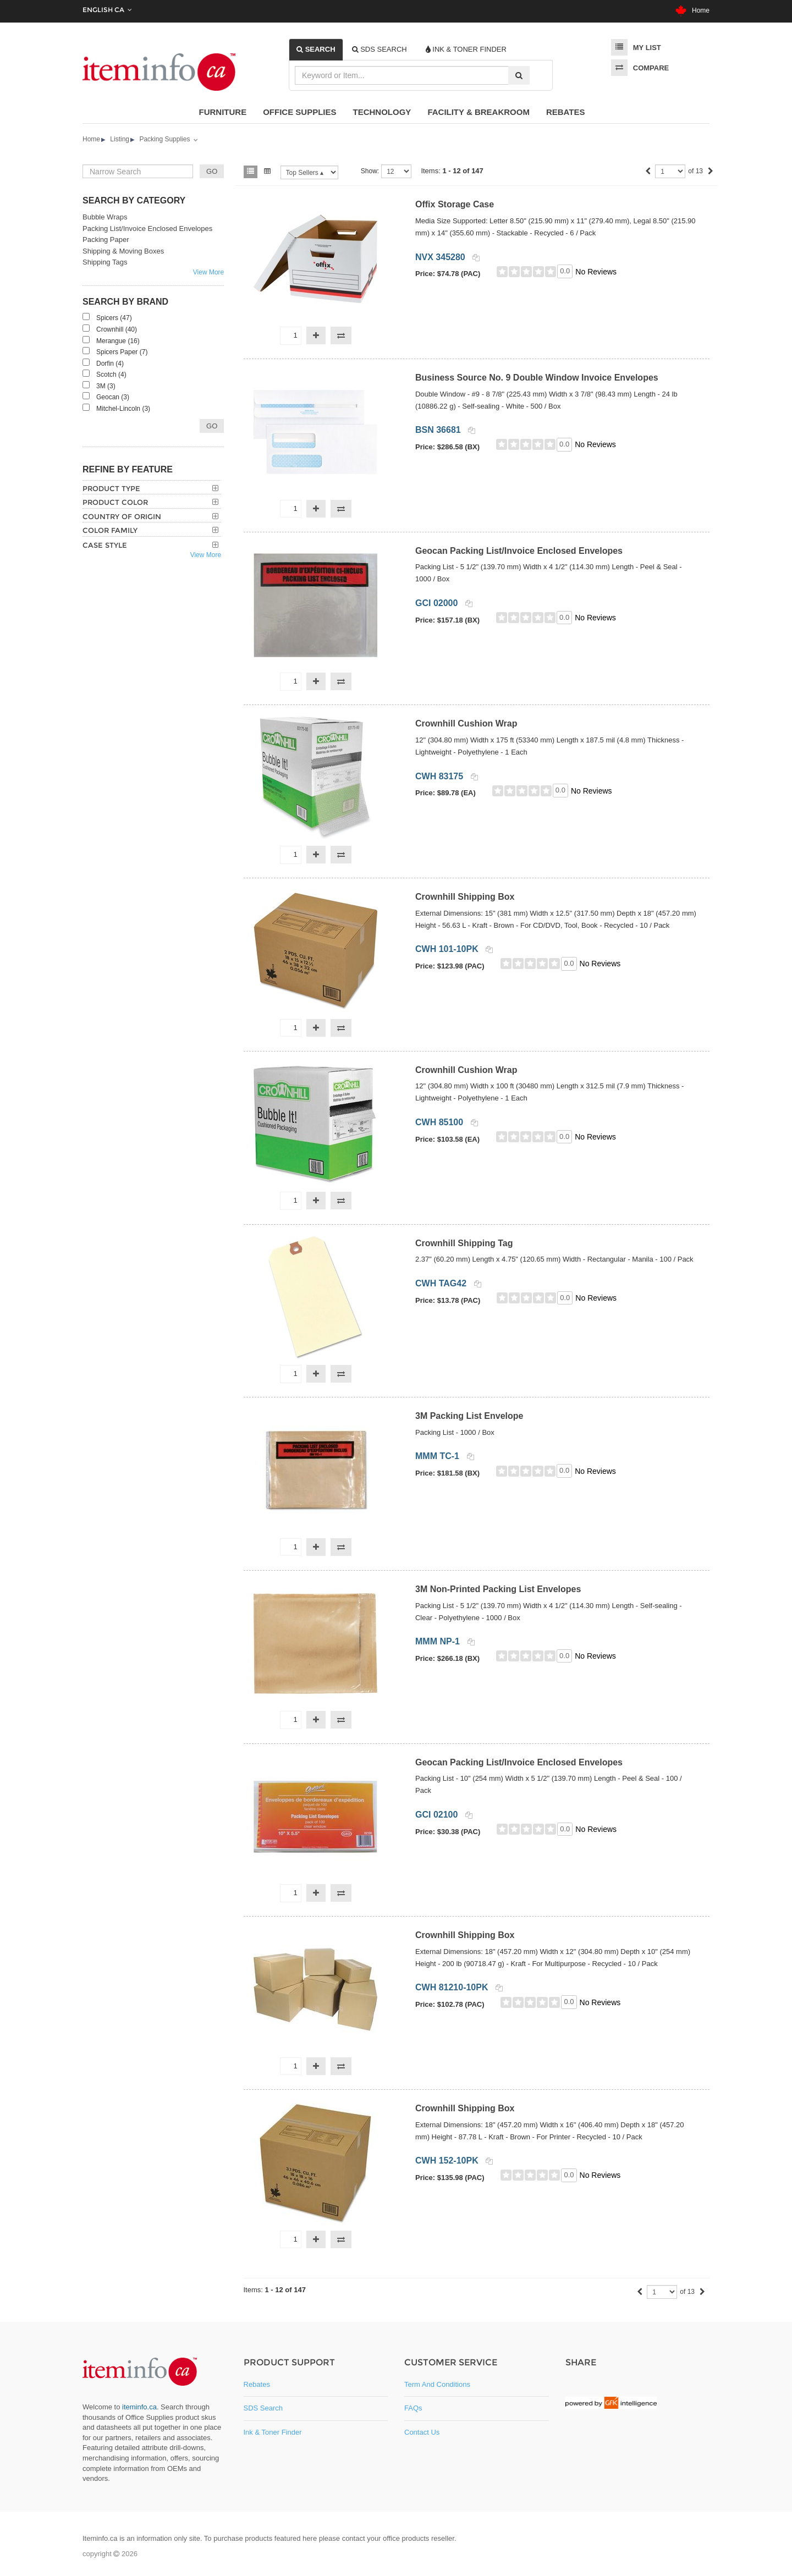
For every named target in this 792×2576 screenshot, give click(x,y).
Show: (370, 171)
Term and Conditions (437, 2384)
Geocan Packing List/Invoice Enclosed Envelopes (519, 550)
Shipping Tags (104, 262)
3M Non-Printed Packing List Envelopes (498, 1589)
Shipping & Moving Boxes (123, 251)
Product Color (115, 502)
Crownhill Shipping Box (464, 896)
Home (692, 10)
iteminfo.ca (139, 2407)
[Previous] (648, 171)
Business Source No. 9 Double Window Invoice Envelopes (536, 377)
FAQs (413, 2408)
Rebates (565, 112)
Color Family (110, 530)
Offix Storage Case (454, 204)
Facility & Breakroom (478, 112)
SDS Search (263, 2408)
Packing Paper (105, 239)
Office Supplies (299, 112)
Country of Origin (121, 516)
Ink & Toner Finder (273, 2432)
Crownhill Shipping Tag (464, 1243)
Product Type (111, 488)
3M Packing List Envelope (469, 1416)
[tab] (316, 49)
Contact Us (421, 2432)
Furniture (223, 112)
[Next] (711, 171)
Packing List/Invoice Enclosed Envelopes (147, 228)
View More (208, 272)
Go (211, 426)
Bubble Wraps (104, 217)
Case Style (104, 545)
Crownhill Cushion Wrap (466, 723)
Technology (382, 112)
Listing (119, 139)
